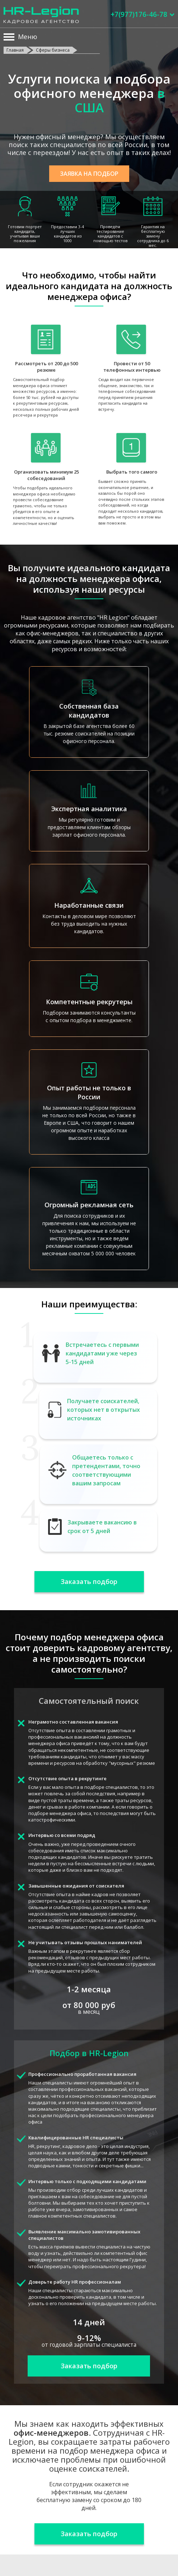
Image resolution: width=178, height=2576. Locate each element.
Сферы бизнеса (53, 50)
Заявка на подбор (89, 174)
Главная (15, 50)
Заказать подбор (89, 1581)
